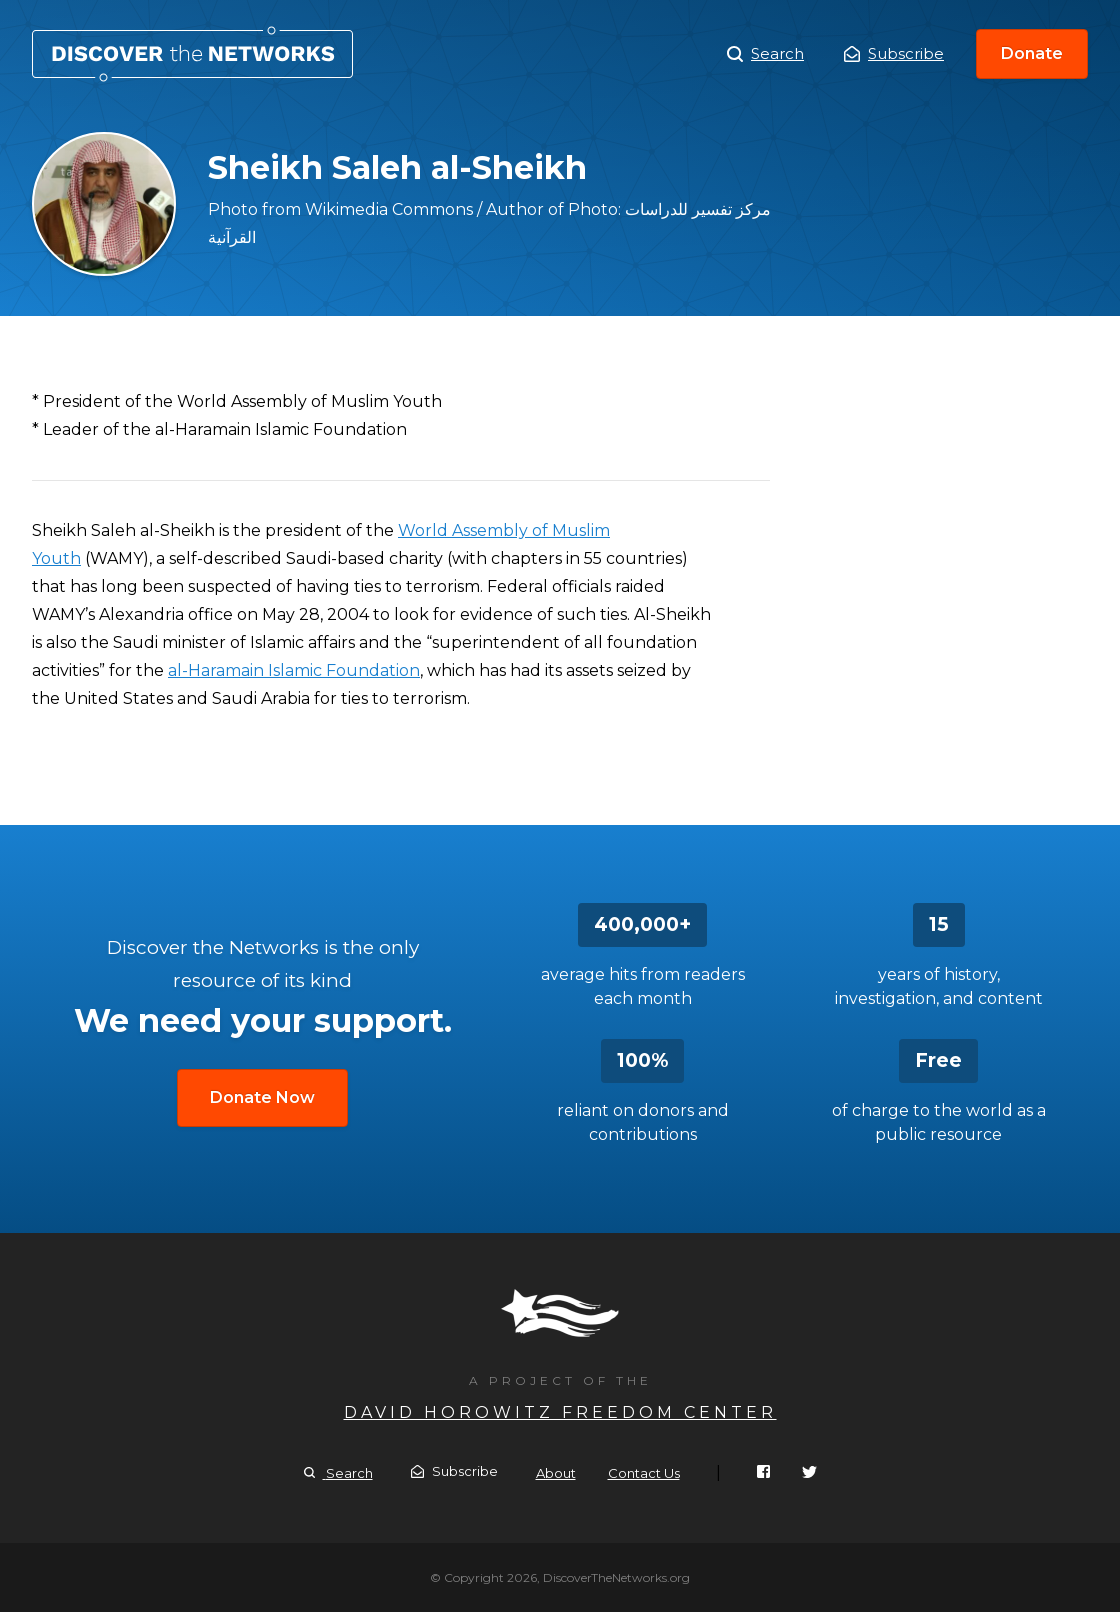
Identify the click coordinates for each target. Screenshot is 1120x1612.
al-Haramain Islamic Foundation (294, 670)
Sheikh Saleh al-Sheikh (192, 54)
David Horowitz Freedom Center (560, 1412)
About (556, 1473)
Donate (1032, 53)
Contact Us (644, 1473)
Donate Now (262, 1097)
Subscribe (894, 53)
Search (765, 54)
